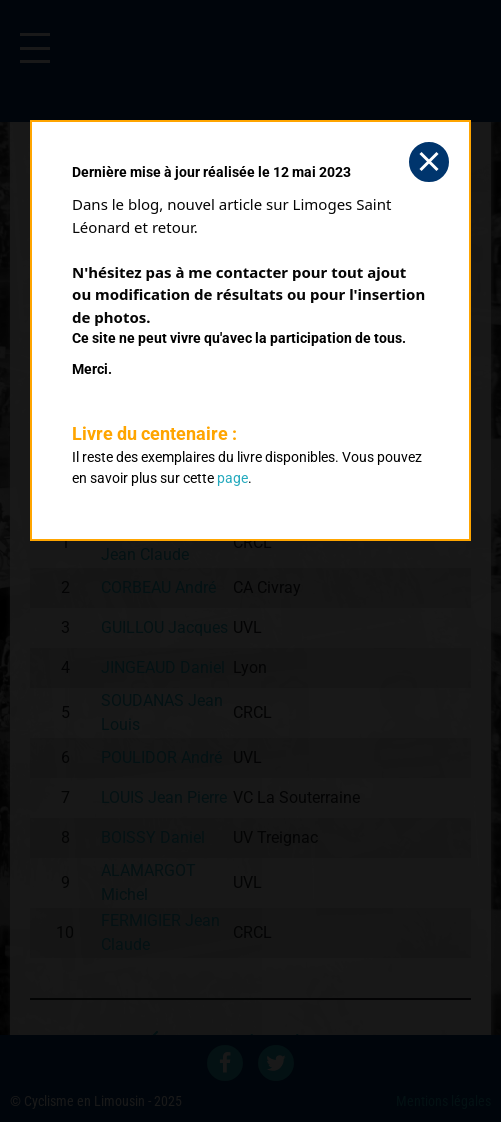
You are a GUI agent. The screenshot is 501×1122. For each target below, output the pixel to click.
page (232, 478)
